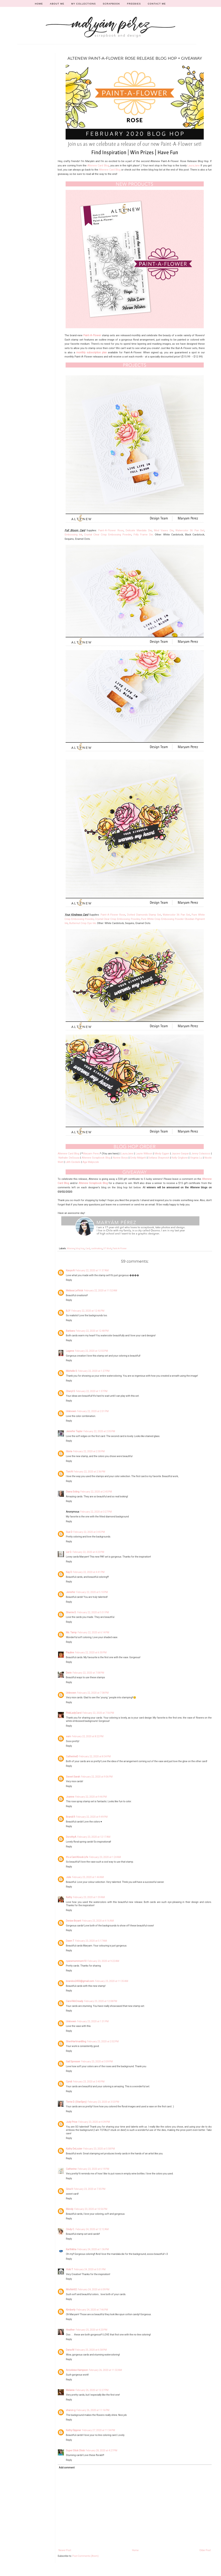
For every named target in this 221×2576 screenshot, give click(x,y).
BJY (68, 1310)
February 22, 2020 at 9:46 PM (91, 1796)
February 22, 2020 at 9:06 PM (97, 1776)
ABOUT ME (57, 3)
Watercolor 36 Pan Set (189, 530)
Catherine (71, 2169)
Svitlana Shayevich (158, 1157)
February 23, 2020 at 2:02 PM (103, 2041)
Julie (68, 1877)
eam (68, 1736)
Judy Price (71, 2121)
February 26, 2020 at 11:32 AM (105, 2370)
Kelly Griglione (179, 1157)
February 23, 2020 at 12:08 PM (100, 2001)
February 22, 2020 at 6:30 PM (91, 1652)
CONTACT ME (157, 3)
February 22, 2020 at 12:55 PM (91, 1350)
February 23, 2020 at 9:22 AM (103, 1961)
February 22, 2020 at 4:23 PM (88, 1552)
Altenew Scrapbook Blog (96, 1157)
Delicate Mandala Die (139, 530)
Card (87, 1248)
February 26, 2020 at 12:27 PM (92, 2390)
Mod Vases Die (164, 530)
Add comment (67, 2467)
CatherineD (72, 1756)
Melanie (70, 2390)
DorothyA (71, 1836)
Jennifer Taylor (74, 1431)
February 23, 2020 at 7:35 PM (89, 2189)
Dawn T (70, 1940)
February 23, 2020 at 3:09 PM (97, 2061)
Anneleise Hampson (77, 2370)
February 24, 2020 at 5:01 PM (89, 2269)
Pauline (70, 1652)
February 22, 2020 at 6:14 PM (93, 1632)
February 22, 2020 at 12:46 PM (87, 1310)
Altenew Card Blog (98, 165)
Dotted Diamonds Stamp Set (144, 914)
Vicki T (69, 2269)
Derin (69, 1672)
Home (135, 2550)
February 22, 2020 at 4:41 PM (88, 1572)
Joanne (70, 1796)
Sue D (69, 1532)
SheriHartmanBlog (76, 2041)
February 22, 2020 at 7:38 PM (93, 1692)
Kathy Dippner (73, 2430)
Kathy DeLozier (74, 2148)
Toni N (69, 1471)
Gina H (69, 2189)
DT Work (107, 1248)
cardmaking (96, 1248)
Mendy (69, 2209)
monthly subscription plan (91, 352)
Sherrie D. (71, 1612)
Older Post (205, 2550)
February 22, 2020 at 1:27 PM (93, 1371)
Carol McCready (74, 2001)
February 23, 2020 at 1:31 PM (93, 2021)
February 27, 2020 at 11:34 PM (98, 2430)
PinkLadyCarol (73, 1712)
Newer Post (65, 2550)
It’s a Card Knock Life (77, 1857)
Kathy (69, 1897)
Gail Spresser (73, 2061)
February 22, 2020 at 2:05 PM (99, 1431)
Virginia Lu (196, 1157)
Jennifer (70, 1592)
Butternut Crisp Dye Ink (82, 923)
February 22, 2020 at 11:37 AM (92, 1270)
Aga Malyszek (91, 1162)
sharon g (70, 2410)
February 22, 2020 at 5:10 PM (92, 1592)
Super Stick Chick (75, 2450)
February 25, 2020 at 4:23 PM (91, 2329)
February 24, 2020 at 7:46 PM (92, 2309)
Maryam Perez (91, 1153)
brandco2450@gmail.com (80, 1981)
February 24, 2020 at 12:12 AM (92, 2229)
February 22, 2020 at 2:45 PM (96, 1491)
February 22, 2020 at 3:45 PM (89, 1532)
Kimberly (70, 2309)
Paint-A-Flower (120, 1248)
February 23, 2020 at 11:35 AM (111, 1981)
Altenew (71, 1248)
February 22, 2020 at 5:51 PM (93, 1612)
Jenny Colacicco (200, 1153)
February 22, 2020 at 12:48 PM (92, 1330)
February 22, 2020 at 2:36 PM (89, 1471)
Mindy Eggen (161, 1153)
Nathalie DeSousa (68, 1157)
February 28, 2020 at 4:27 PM (101, 2450)
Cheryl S (70, 1391)
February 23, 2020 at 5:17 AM (91, 1940)
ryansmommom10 (76, 1961)
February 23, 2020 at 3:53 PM (103, 2101)
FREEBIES (134, 3)
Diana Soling (72, 1491)
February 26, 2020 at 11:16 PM (92, 2410)
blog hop (80, 1248)
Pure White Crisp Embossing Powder (162, 919)
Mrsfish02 (71, 2289)
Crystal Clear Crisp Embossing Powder (107, 534)
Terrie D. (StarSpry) (76, 2101)
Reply (69, 1280)
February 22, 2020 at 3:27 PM (96, 1511)
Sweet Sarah (73, 1776)
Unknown (71, 1411)
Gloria (69, 1451)
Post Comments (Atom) (85, 2556)
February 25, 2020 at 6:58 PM (91, 2349)
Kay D (69, 1572)
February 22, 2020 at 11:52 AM (100, 1290)
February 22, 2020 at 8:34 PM (95, 1756)
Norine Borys (120, 1157)
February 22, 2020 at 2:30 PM (89, 1451)
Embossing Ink (73, 534)
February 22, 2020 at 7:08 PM (88, 1672)
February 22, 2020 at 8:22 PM (87, 1736)
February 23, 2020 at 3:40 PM (88, 2081)
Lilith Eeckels (72, 1162)
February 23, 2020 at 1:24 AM (105, 1857)
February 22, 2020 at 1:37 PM (91, 1391)
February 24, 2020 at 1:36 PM (93, 2249)
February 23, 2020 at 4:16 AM (98, 1920)
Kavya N (70, 1270)
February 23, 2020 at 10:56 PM (90, 2209)
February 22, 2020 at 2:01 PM (93, 1411)
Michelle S (71, 1371)
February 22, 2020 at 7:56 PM (98, 1712)
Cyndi (69, 2081)
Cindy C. (70, 2229)
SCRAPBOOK (111, 3)
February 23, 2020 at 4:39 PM (94, 2121)
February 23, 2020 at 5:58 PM (99, 2148)
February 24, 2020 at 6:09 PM (93, 2289)
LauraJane (193, 165)
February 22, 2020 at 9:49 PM (92, 1816)
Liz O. (69, 1552)
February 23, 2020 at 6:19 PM (93, 2169)
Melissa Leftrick (74, 1290)
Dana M (70, 2349)
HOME (39, 3)
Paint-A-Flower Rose (110, 530)
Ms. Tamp (71, 1632)
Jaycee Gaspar (180, 1153)
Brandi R (70, 1816)
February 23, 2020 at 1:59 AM (89, 1897)
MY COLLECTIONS (83, 3)
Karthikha (71, 2249)
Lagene (70, 1350)
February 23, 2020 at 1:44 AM (88, 1877)
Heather (70, 2329)
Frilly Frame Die (143, 534)
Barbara (70, 1330)
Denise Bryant (73, 1920)
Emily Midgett (138, 1157)
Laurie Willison (144, 1153)
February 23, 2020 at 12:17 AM (93, 1836)
